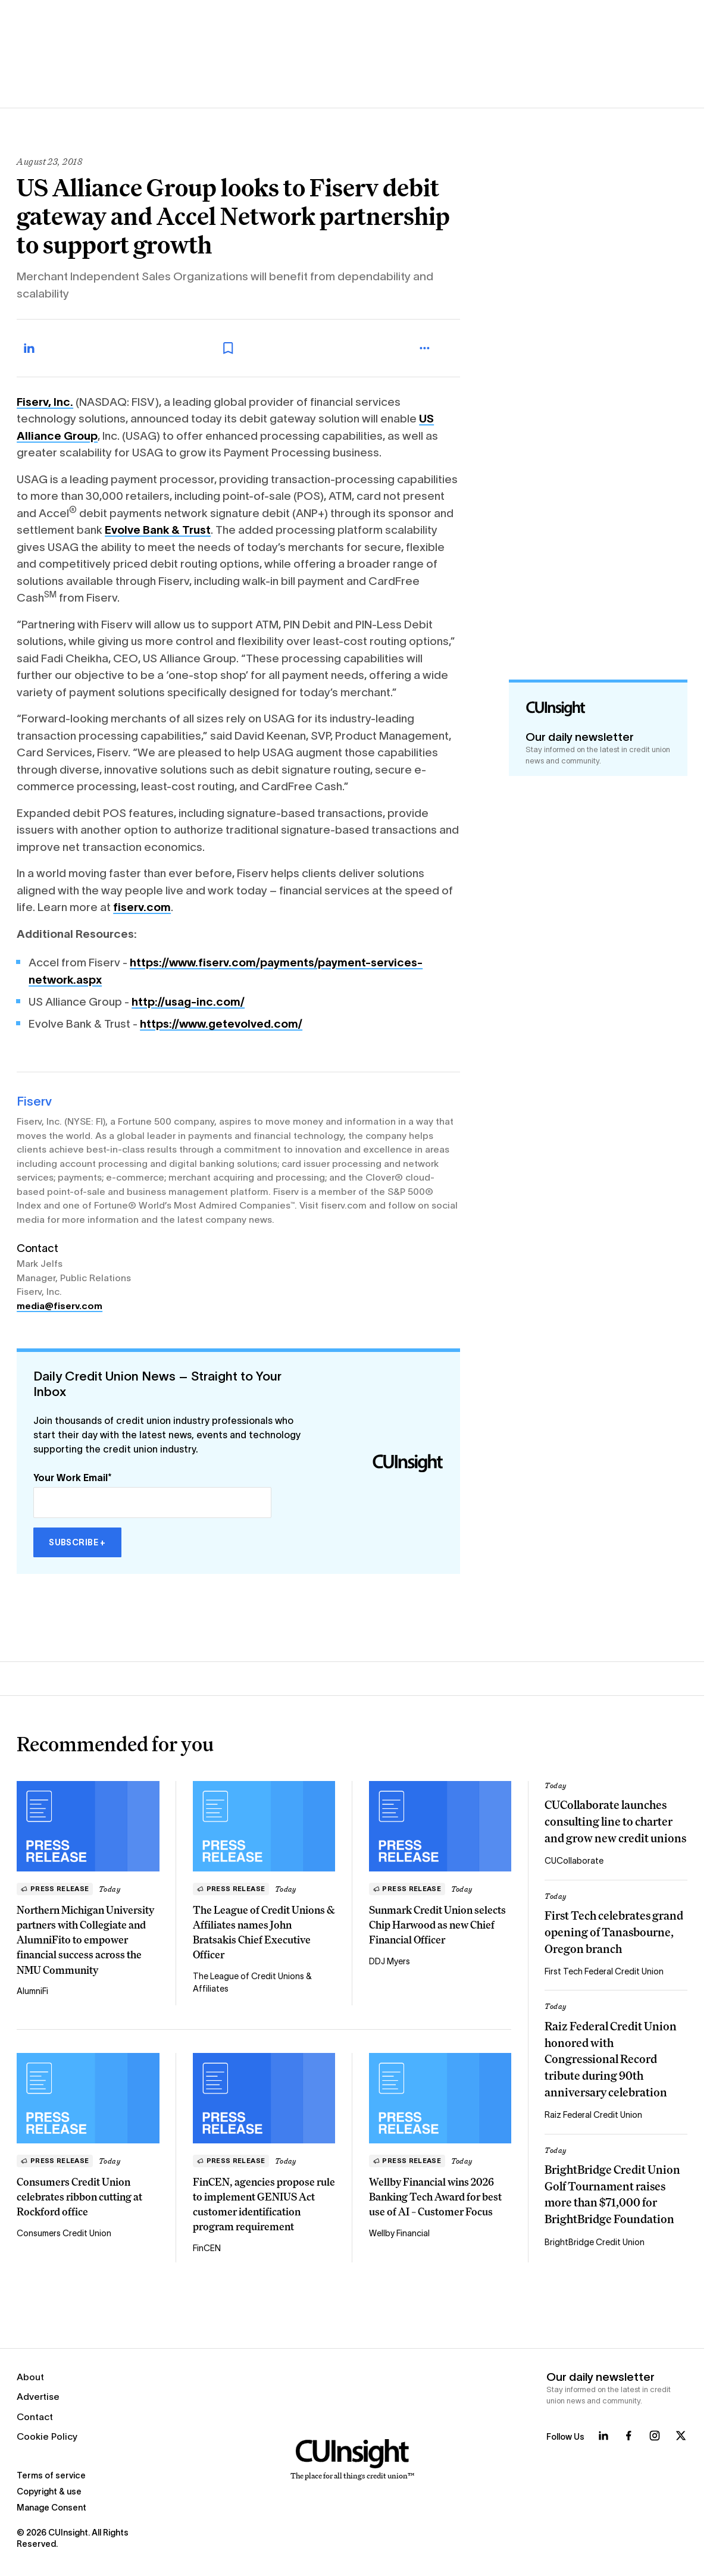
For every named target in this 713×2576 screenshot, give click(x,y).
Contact (35, 2417)
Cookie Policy (47, 2436)
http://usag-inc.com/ (188, 1002)
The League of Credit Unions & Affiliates (252, 1982)
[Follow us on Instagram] (655, 2435)
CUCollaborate (574, 1861)
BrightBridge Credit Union (595, 2242)
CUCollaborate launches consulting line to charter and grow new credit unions (615, 1821)
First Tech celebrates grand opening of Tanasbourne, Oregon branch (614, 1932)
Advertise (38, 2397)
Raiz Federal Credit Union (593, 2115)
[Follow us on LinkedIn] (603, 2436)
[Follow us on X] (681, 2435)
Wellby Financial (399, 2233)
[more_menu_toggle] (436, 348)
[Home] (352, 2460)
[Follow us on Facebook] (628, 2435)
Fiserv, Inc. (45, 402)
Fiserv (34, 1101)
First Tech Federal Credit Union (604, 1971)
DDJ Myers (389, 1961)
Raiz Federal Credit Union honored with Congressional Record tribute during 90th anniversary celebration (611, 2059)
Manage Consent (51, 2507)
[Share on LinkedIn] (42, 348)
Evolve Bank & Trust (158, 530)
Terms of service (51, 2475)
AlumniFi (32, 1991)
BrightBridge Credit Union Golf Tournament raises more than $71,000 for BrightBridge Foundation (612, 2194)
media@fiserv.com (59, 1306)
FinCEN (207, 2248)
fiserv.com (142, 907)
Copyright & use (49, 2491)
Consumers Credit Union (64, 2233)
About (30, 2377)
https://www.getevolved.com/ (221, 1024)
